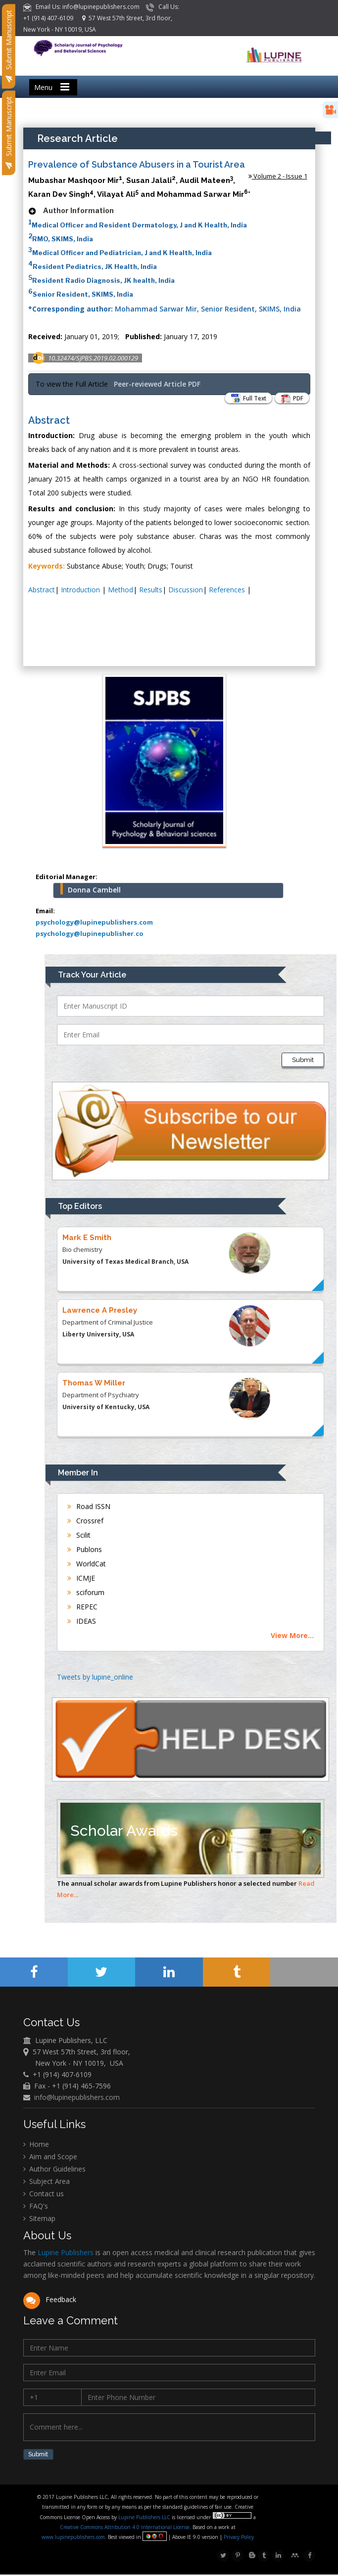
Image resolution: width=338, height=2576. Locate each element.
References (228, 589)
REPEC (82, 1606)
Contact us (43, 2194)
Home (36, 2145)
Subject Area (46, 2182)
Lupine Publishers (65, 2253)
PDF (290, 399)
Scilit (79, 1535)
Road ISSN (88, 1506)
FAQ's (35, 2207)
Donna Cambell (94, 889)
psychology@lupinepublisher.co (90, 933)
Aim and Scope (50, 2157)
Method (120, 589)
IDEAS (81, 1621)
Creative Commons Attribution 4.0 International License (125, 2528)
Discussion (185, 589)
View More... (292, 1635)
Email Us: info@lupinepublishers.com (82, 6)
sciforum (85, 1592)
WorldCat (86, 1563)
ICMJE (81, 1578)
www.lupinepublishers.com (73, 2538)
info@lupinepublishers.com (77, 2097)
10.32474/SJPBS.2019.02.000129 (93, 358)
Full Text (243, 398)
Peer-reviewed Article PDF (157, 384)
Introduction (81, 589)
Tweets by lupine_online (95, 1677)
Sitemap (39, 2219)
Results (150, 589)
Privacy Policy (238, 2538)
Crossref (85, 1520)
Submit (303, 1060)
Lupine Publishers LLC (145, 2518)
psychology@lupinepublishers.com (94, 922)
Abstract (41, 589)
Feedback (49, 2300)
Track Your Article (92, 974)
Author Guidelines (54, 2170)
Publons (84, 1549)
